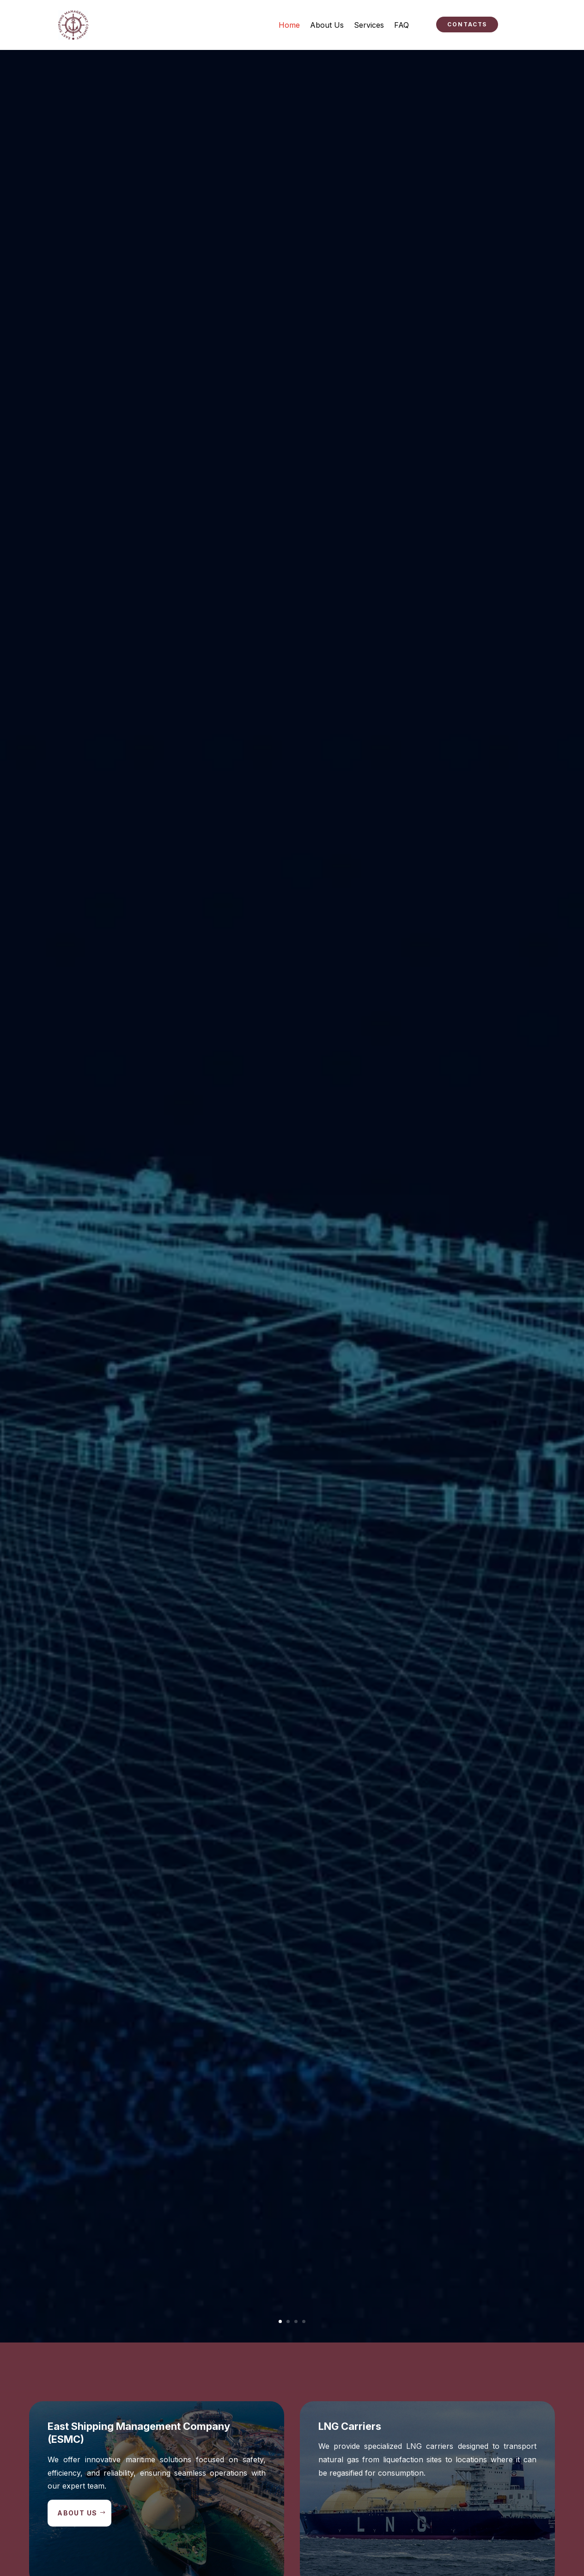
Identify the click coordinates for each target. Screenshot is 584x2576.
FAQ (401, 25)
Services (369, 25)
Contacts (467, 24)
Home (289, 25)
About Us (327, 25)
